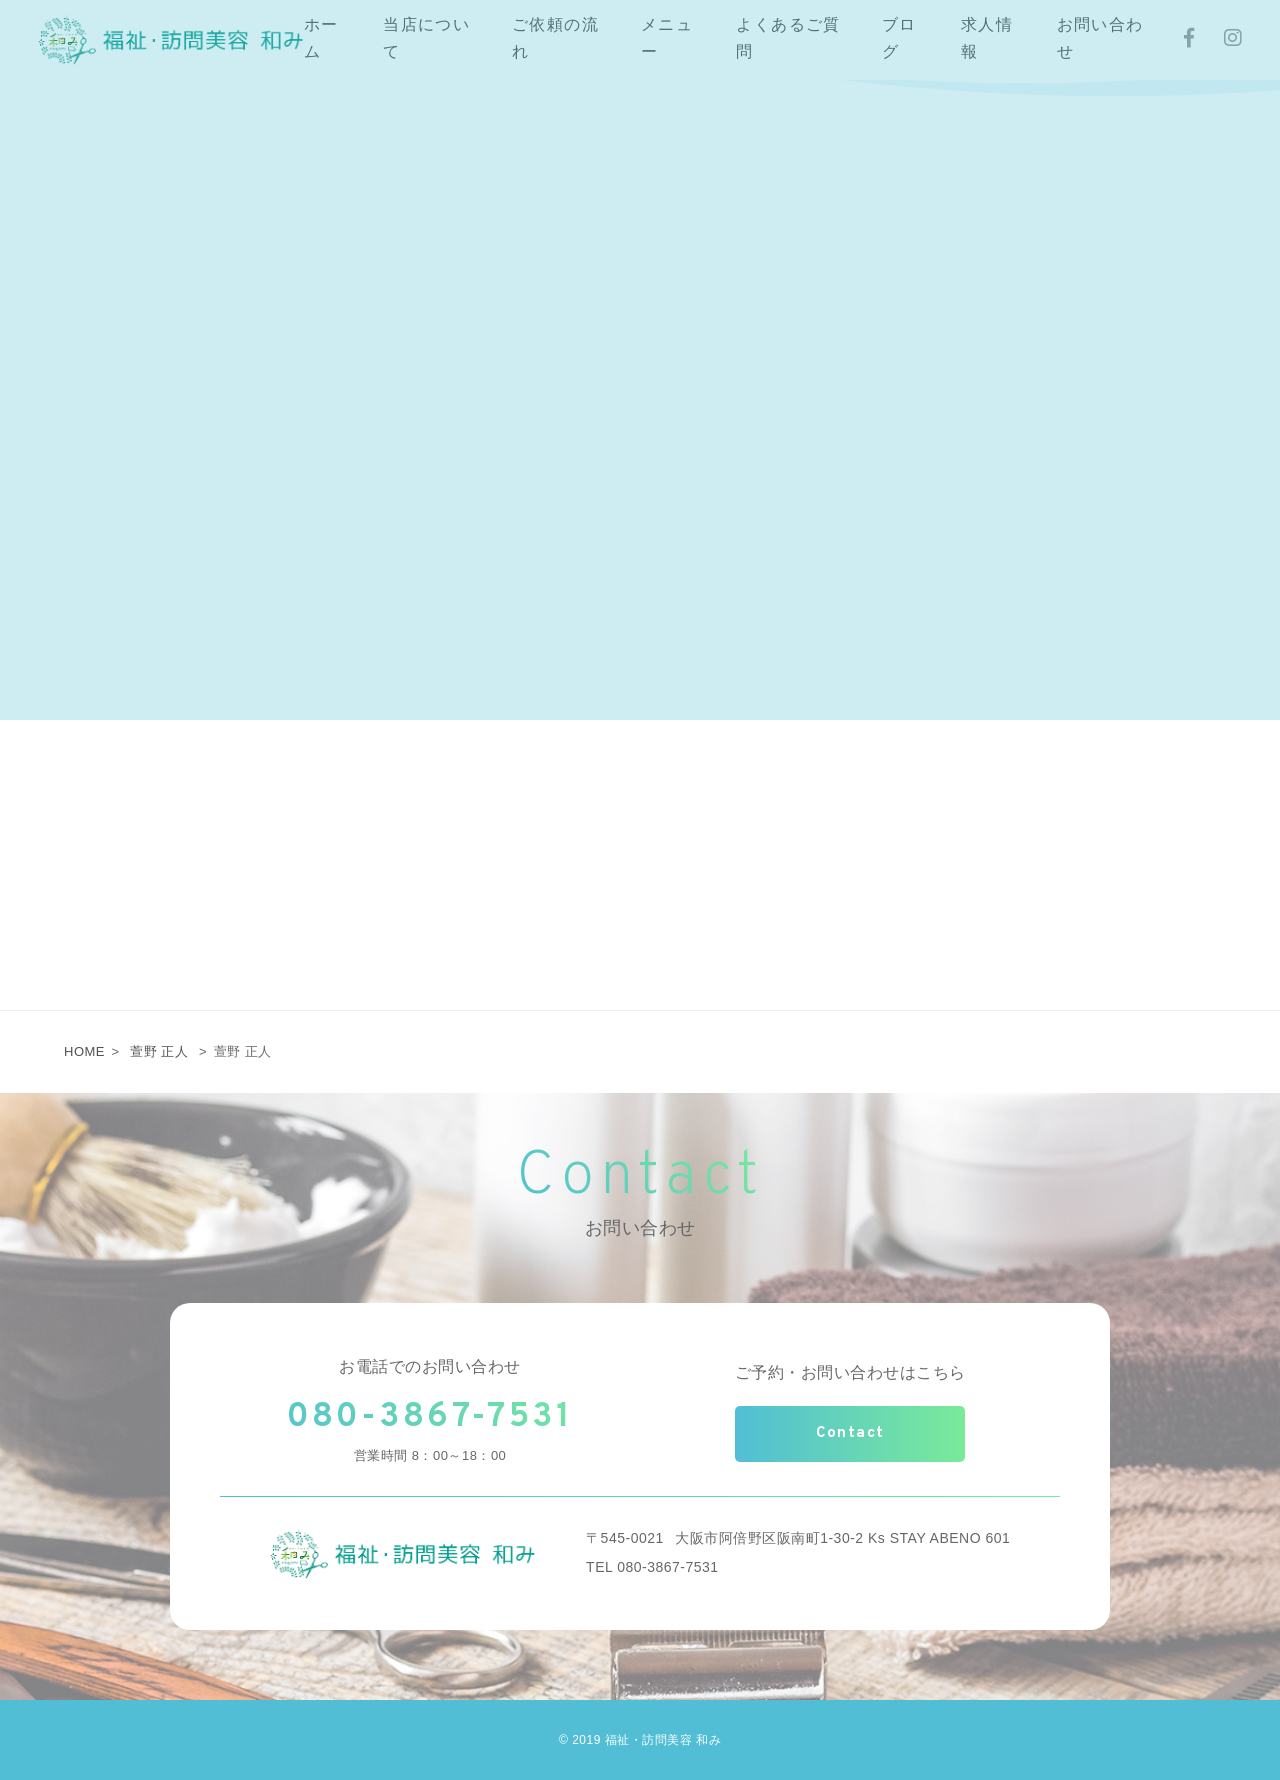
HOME (84, 1051)
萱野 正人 (159, 1051)
